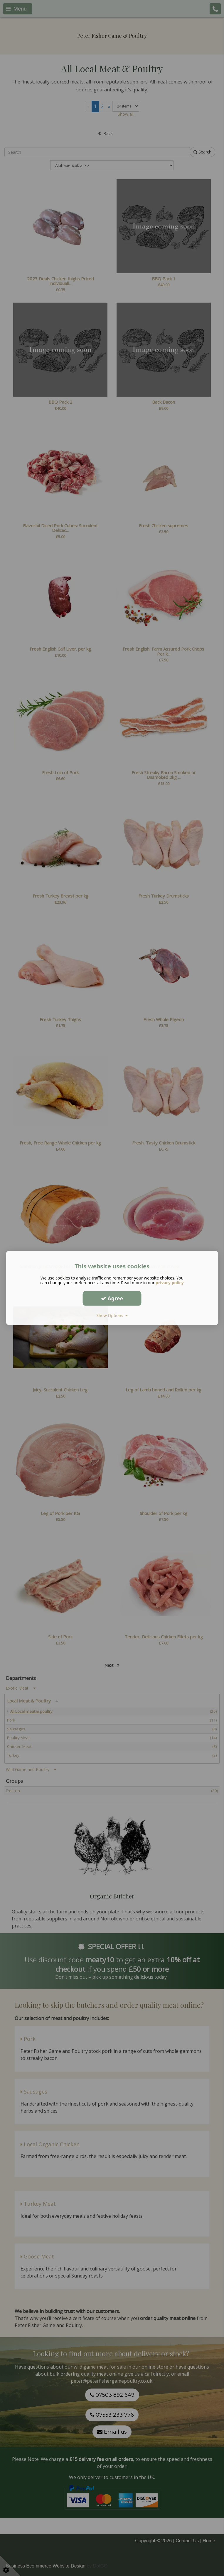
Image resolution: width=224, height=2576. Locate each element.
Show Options (112, 1315)
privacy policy (170, 1282)
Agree (112, 1298)
